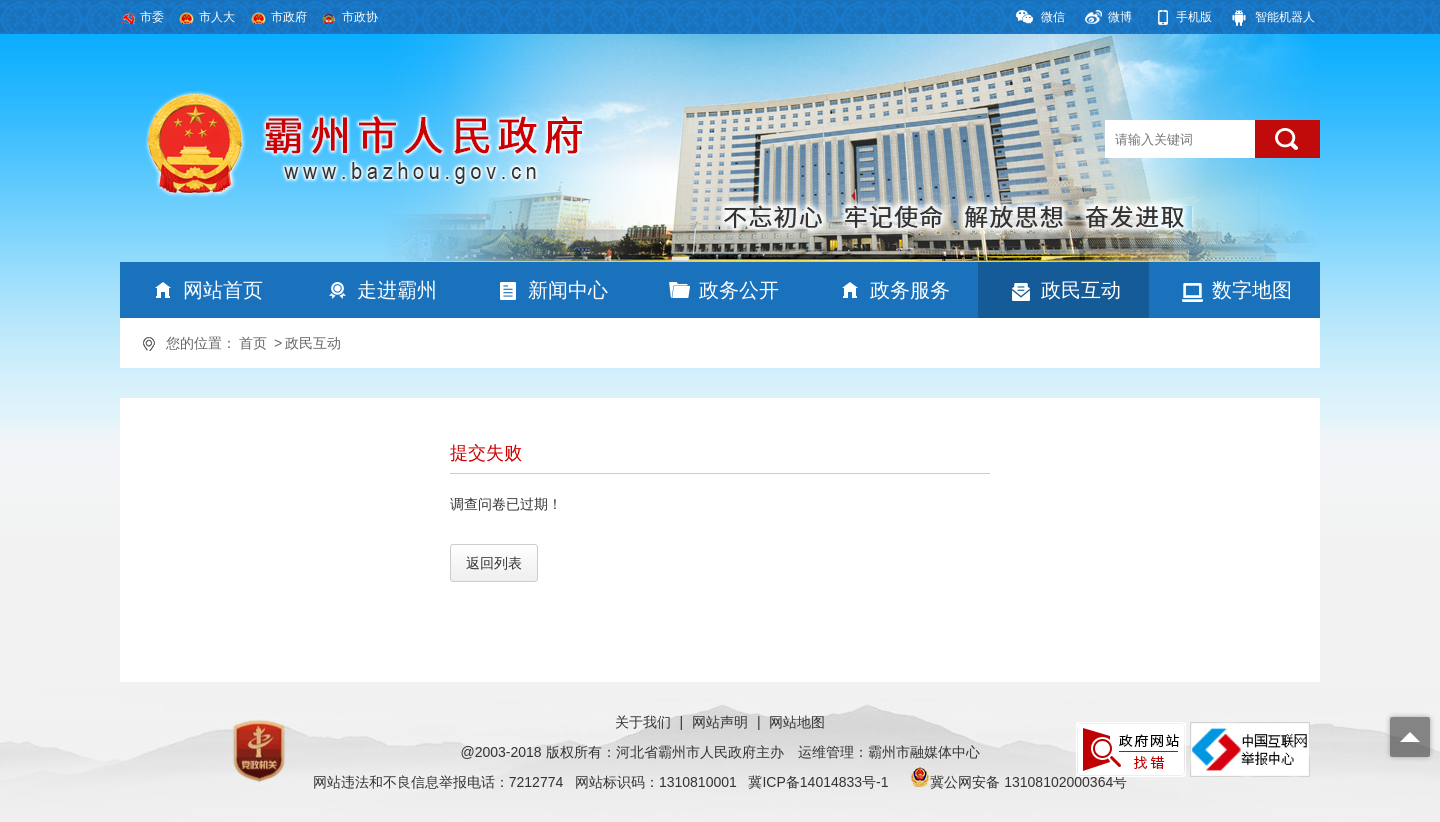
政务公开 (739, 290)
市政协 (360, 17)
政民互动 (1081, 290)
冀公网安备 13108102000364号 (1028, 782)
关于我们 (643, 722)
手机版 (1194, 17)
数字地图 (1252, 290)
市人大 (217, 17)
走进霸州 (397, 290)
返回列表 (494, 563)
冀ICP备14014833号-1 (818, 782)
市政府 (289, 17)
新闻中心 (568, 290)
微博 (1120, 17)
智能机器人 (1285, 17)
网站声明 (720, 722)
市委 (152, 17)
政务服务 (910, 290)
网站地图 (797, 722)
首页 (253, 343)
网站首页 (223, 290)
